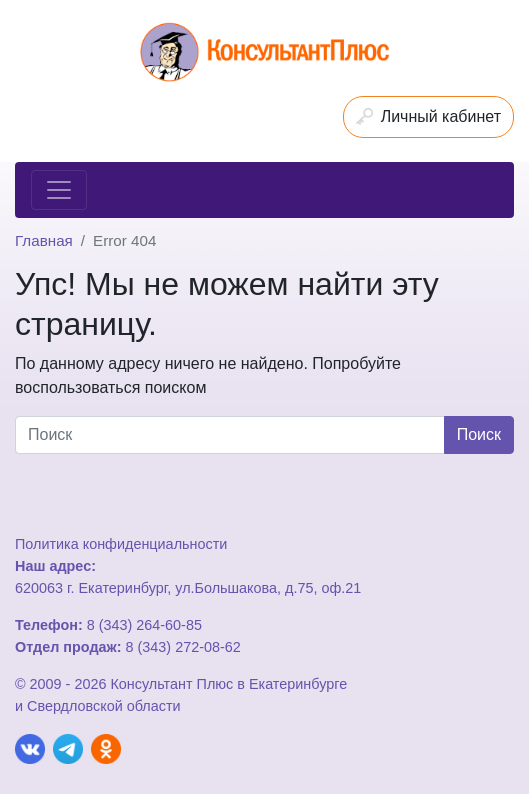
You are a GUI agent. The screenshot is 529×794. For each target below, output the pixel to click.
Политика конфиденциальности (121, 544)
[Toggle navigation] (59, 190)
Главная (44, 240)
